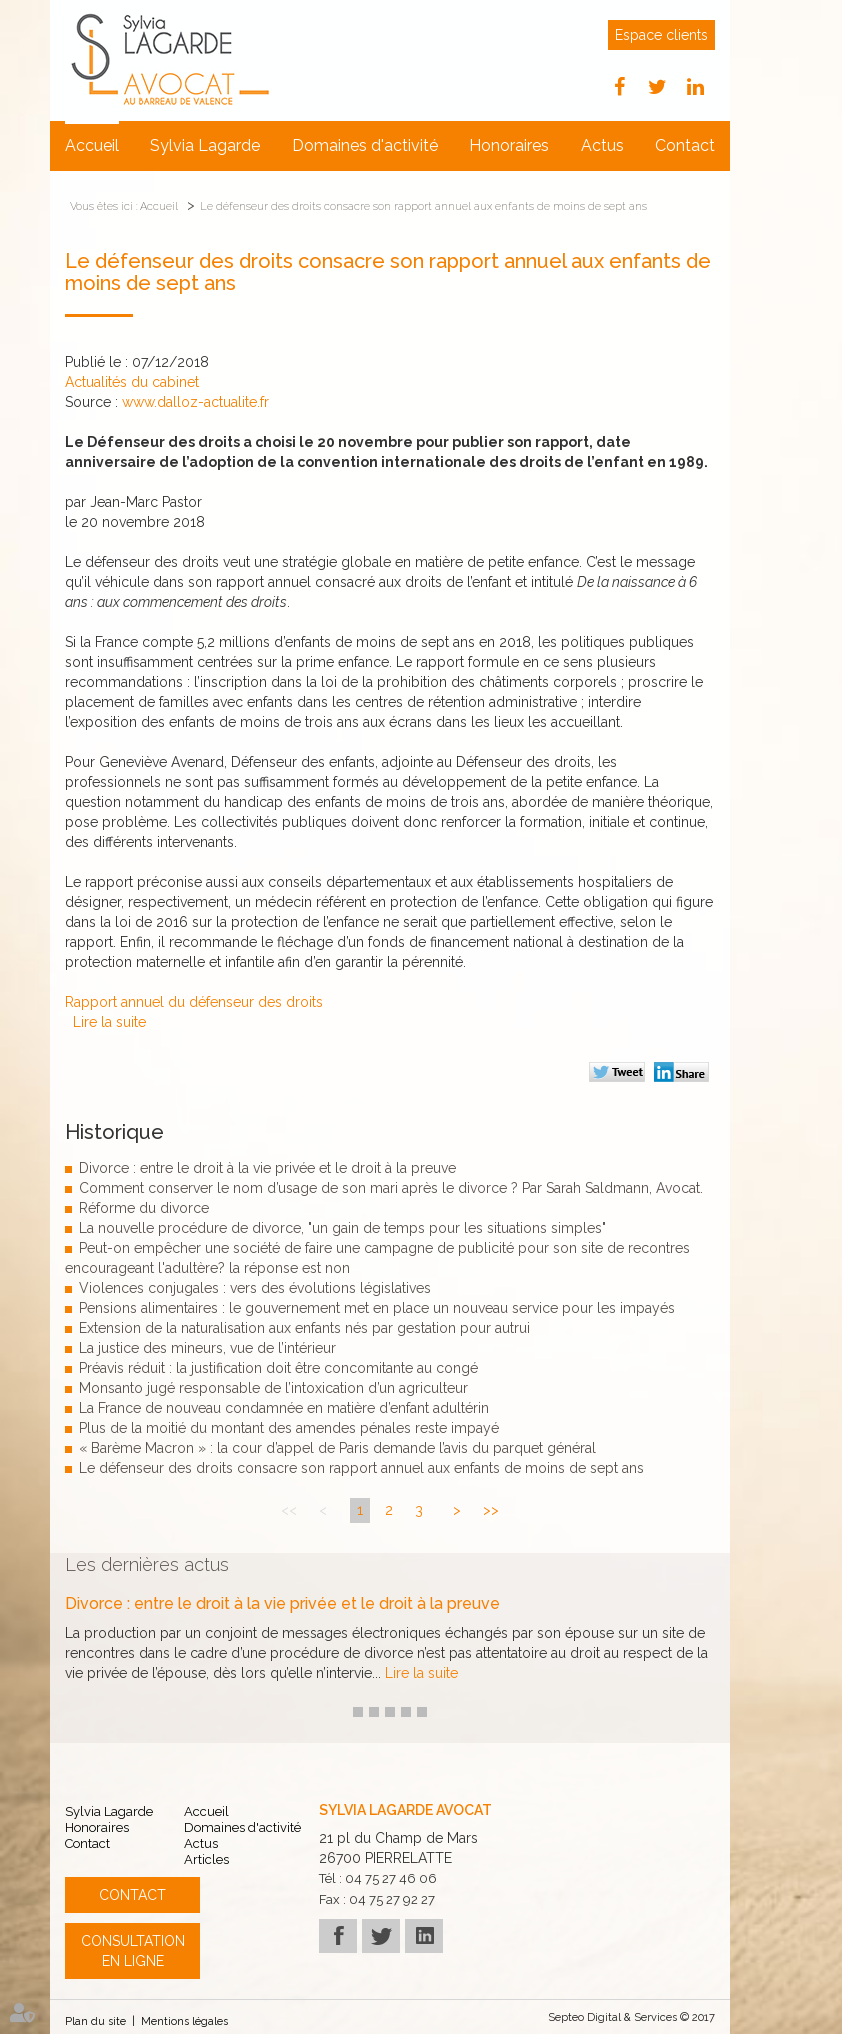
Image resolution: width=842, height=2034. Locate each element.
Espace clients (661, 35)
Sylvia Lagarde (205, 145)
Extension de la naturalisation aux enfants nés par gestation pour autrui (304, 1328)
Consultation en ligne (133, 1951)
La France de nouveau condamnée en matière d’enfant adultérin (284, 1408)
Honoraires (509, 145)
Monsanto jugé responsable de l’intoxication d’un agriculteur (273, 1388)
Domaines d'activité (365, 145)
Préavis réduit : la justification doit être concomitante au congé (278, 1368)
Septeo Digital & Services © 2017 (631, 2017)
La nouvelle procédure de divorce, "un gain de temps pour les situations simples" (342, 1228)
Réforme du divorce (144, 1208)
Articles (206, 1859)
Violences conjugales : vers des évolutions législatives (255, 1288)
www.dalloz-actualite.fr (195, 402)
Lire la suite (109, 1022)
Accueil (92, 145)
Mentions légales (184, 2021)
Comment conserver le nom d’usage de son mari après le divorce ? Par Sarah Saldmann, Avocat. (391, 1188)
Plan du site (95, 2021)
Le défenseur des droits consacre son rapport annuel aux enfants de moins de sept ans (423, 206)
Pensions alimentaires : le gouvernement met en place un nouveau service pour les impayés (377, 1308)
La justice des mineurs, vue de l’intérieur (207, 1348)
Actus (602, 145)
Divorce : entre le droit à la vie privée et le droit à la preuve (267, 1168)
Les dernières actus (147, 1564)
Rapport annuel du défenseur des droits (194, 1002)
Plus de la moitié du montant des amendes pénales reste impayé (289, 1428)
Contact (685, 145)
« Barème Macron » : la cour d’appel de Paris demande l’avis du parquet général (337, 1448)
